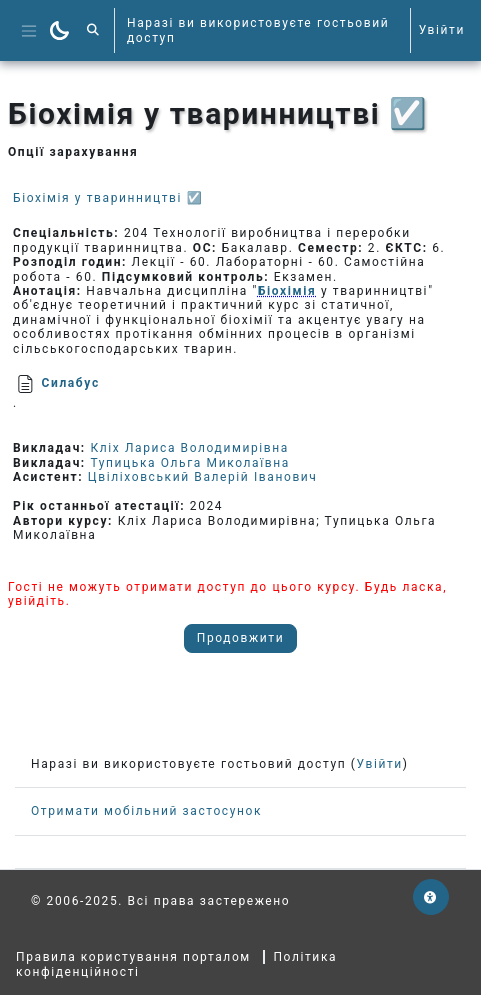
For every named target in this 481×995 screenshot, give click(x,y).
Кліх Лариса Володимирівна (189, 448)
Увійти (442, 30)
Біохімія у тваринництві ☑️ (108, 198)
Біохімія (287, 291)
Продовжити (240, 638)
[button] (93, 30)
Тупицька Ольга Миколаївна (189, 463)
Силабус (71, 383)
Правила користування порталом (133, 957)
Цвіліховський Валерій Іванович (203, 477)
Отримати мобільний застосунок (146, 811)
